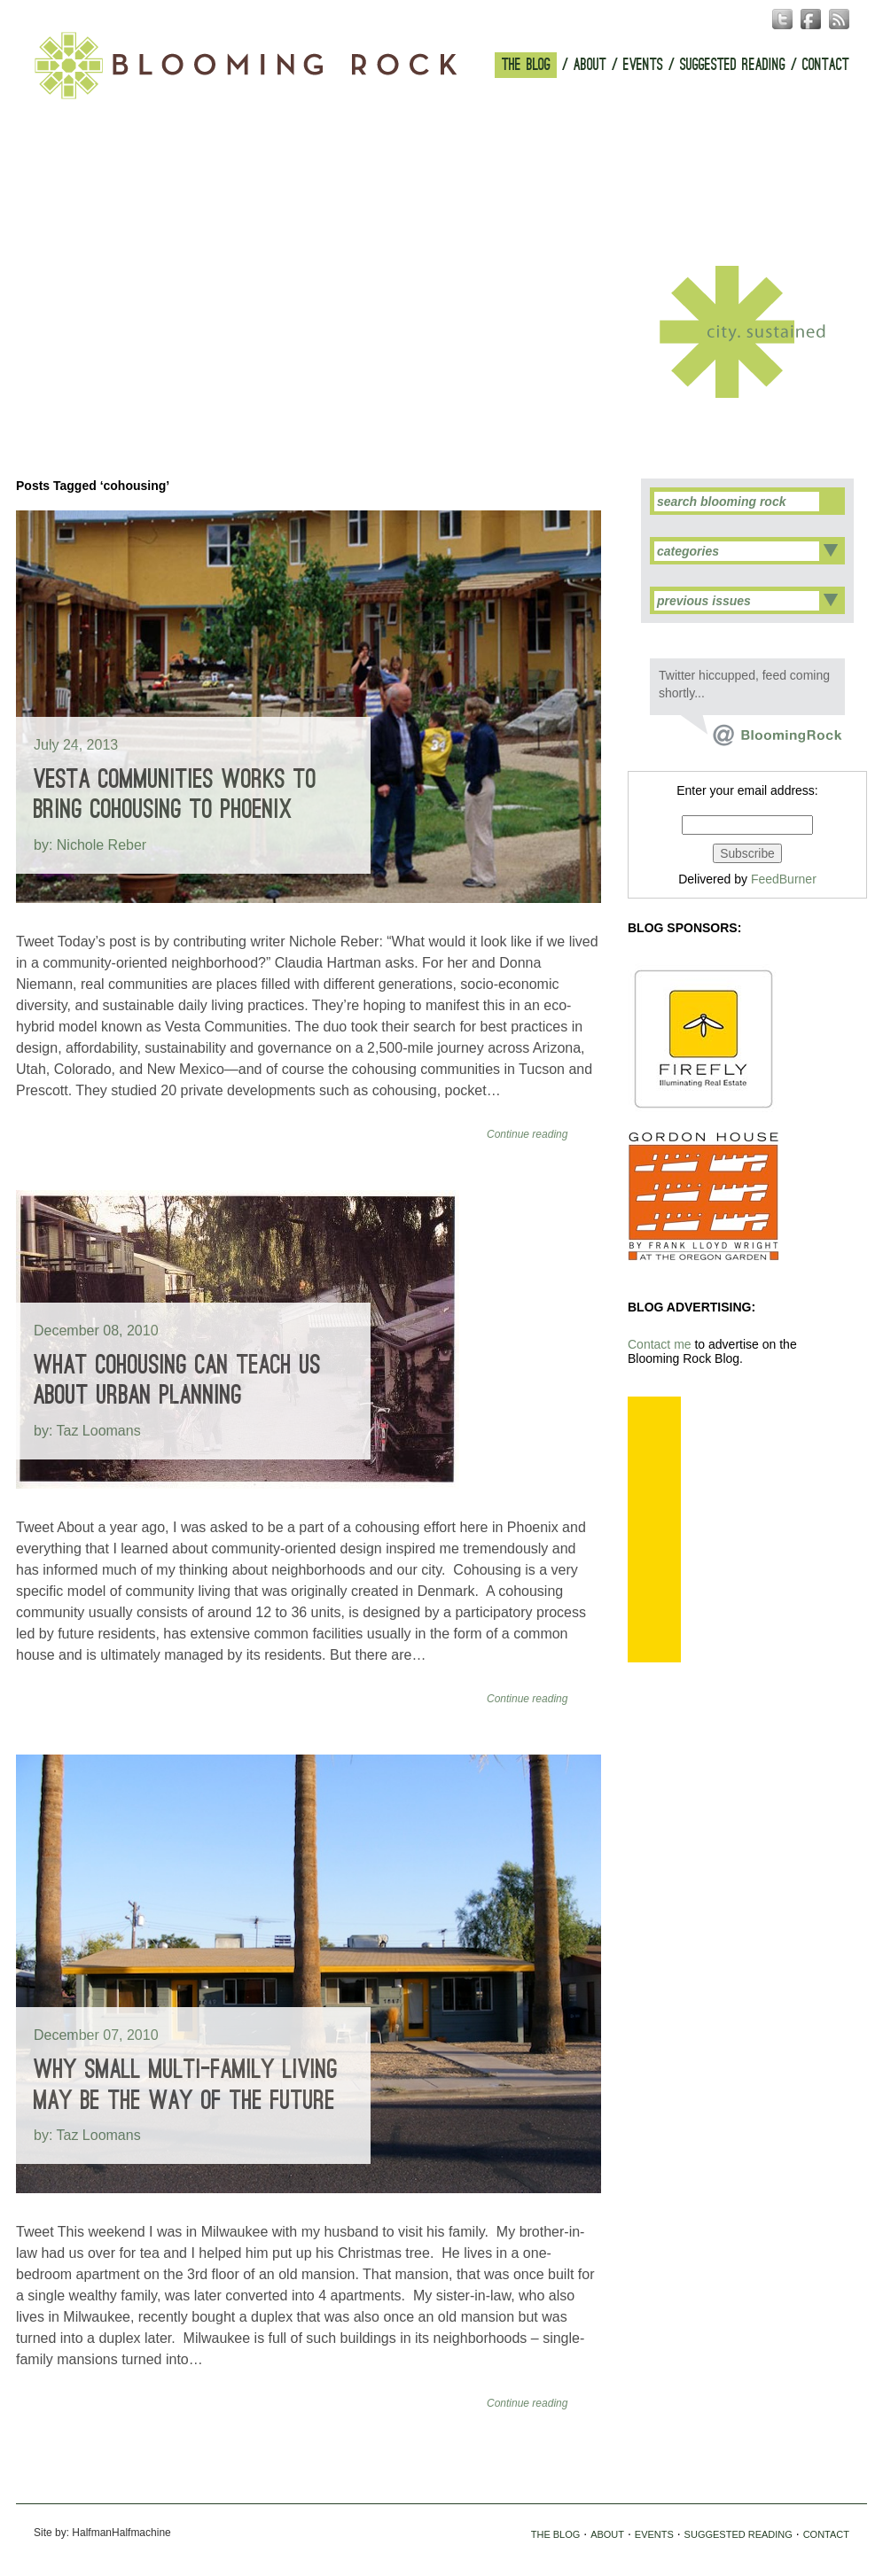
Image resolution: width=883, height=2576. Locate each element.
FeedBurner (784, 879)
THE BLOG (526, 65)
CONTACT (825, 65)
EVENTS (643, 65)
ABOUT (590, 65)
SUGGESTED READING (732, 65)
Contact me (660, 1344)
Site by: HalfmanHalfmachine (102, 2532)
